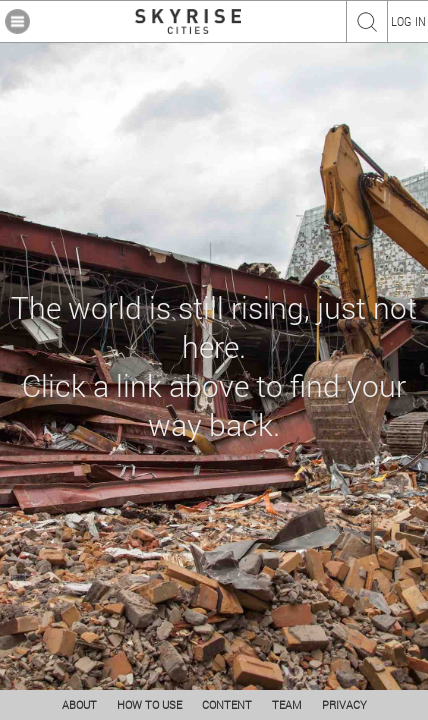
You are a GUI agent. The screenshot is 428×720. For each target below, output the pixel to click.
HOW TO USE (149, 704)
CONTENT (227, 704)
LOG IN (408, 21)
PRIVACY (344, 704)
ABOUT (79, 704)
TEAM (287, 704)
